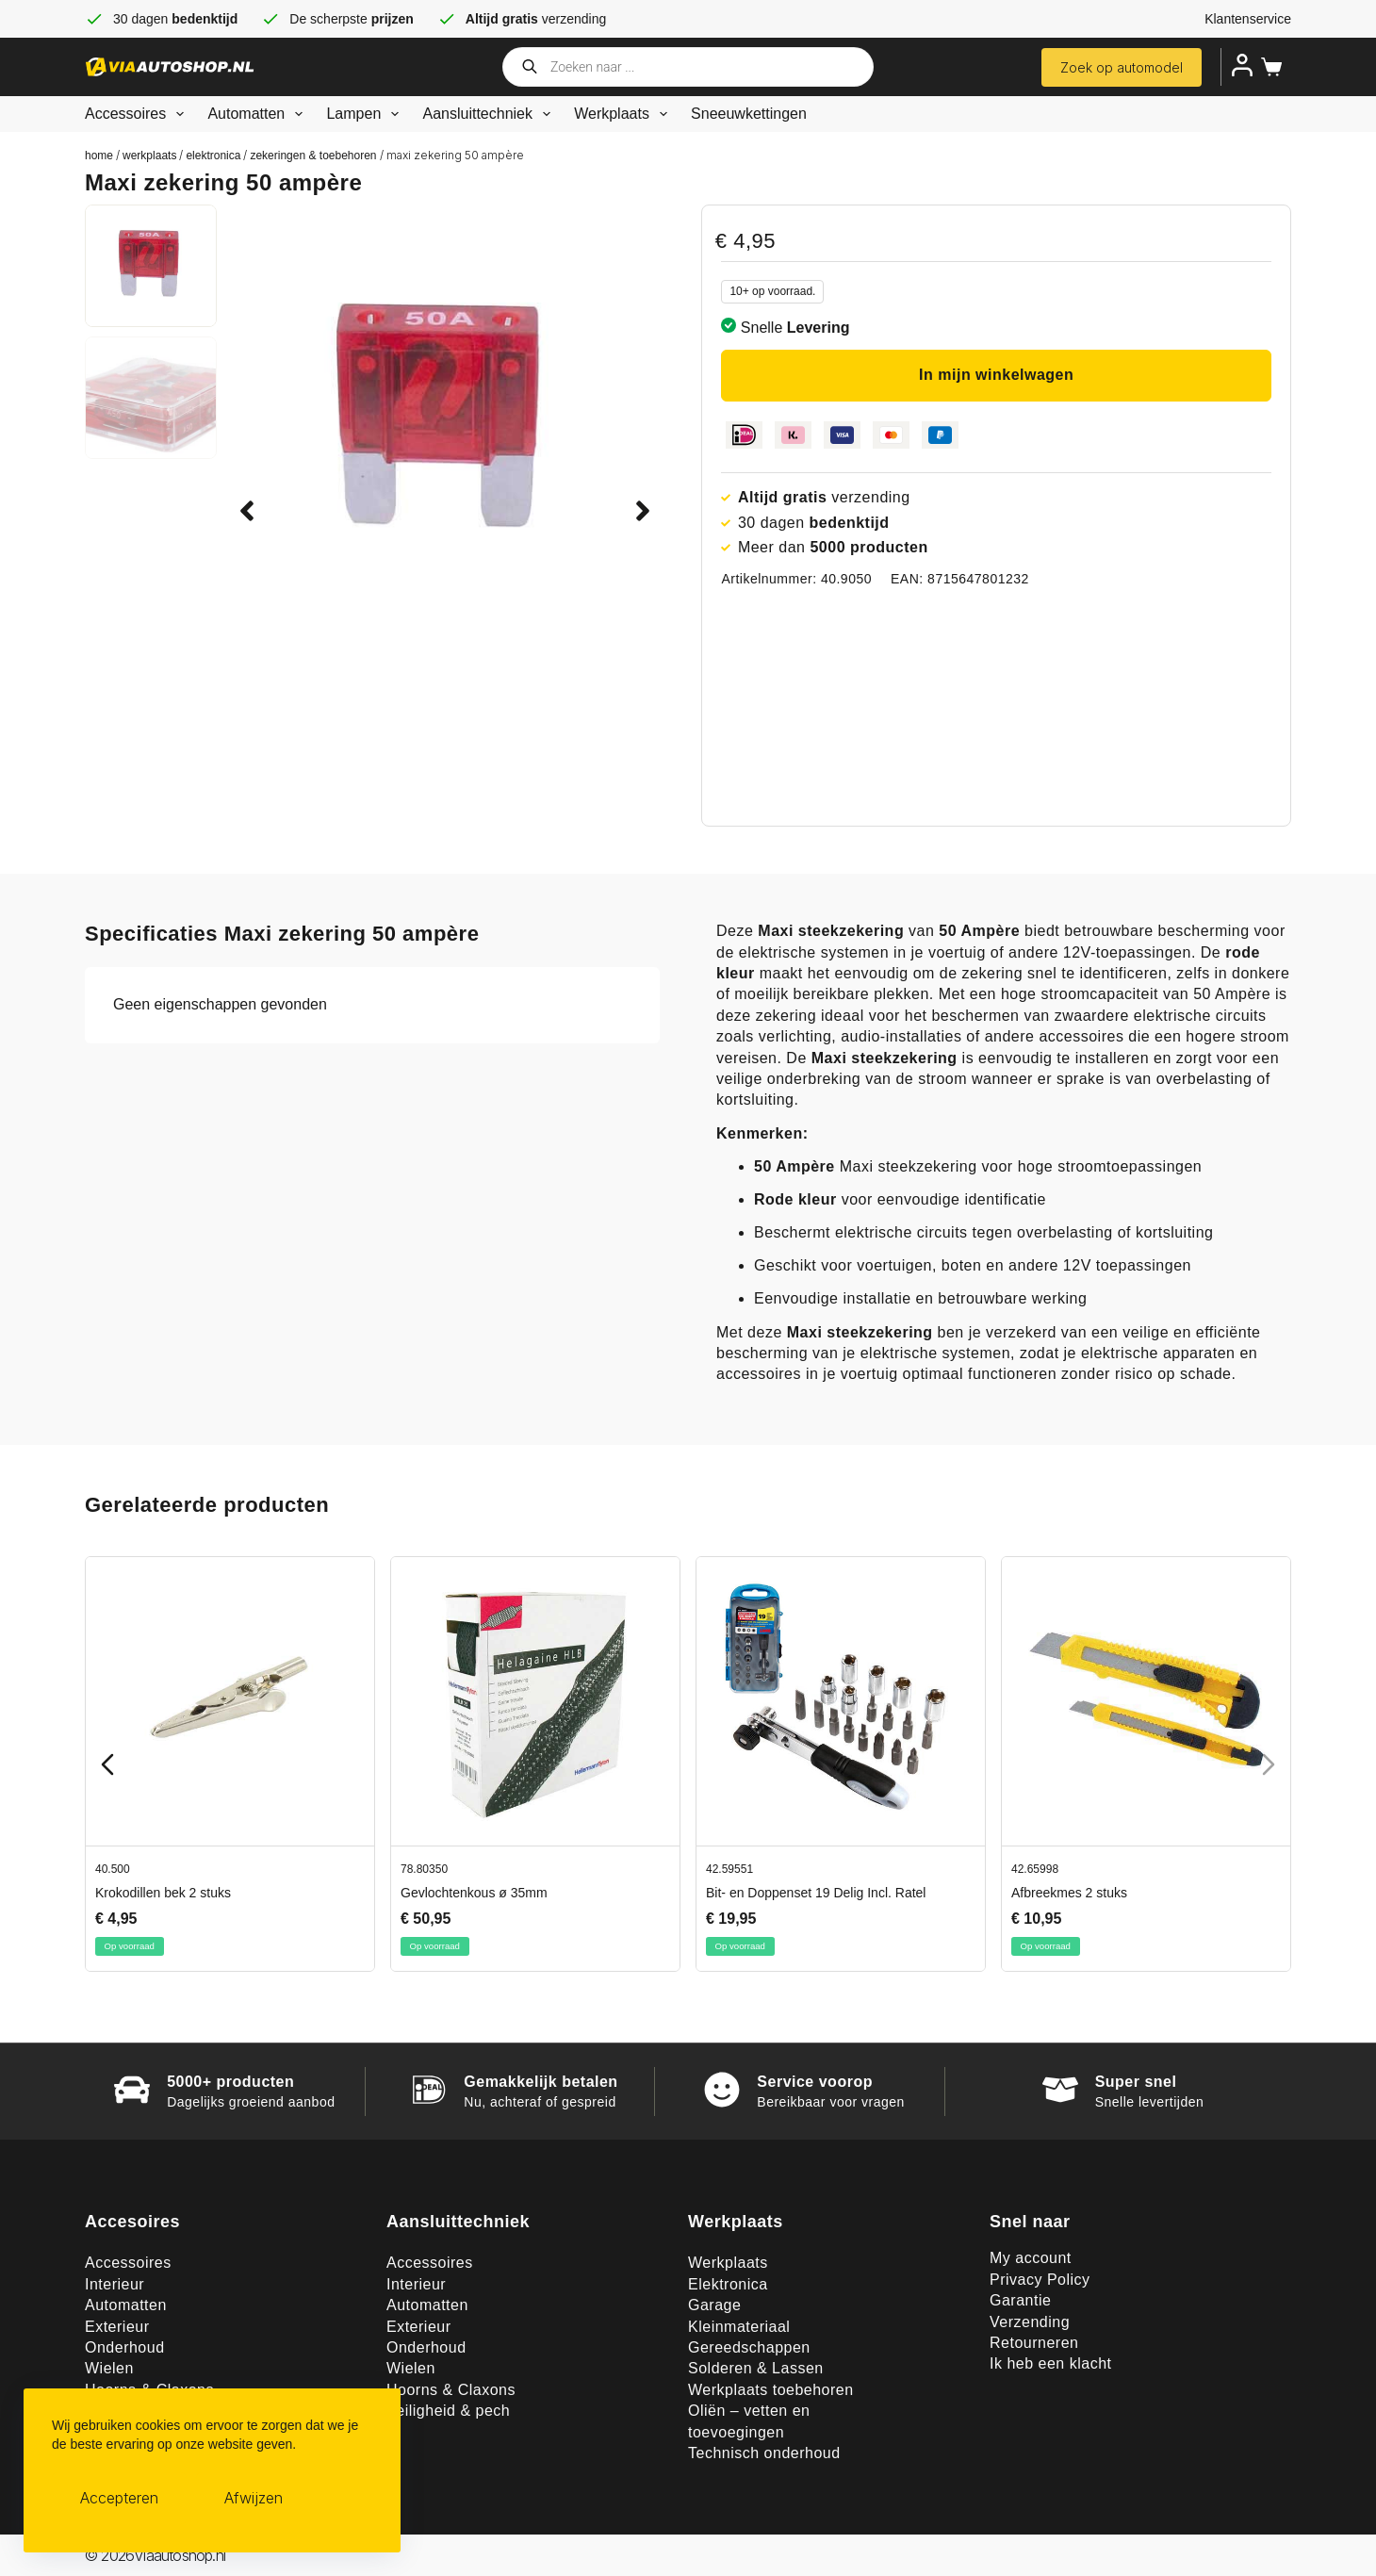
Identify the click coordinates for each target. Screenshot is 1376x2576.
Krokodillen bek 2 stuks (163, 1892)
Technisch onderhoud (764, 2453)
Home (99, 155)
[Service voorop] (722, 2090)
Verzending (1030, 2322)
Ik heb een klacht (1050, 2363)
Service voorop (815, 2082)
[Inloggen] (1242, 65)
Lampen (366, 114)
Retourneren (1034, 2343)
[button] (246, 510)
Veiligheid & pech (448, 2411)
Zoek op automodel (1121, 67)
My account (1031, 2258)
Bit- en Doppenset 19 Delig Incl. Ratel (816, 1892)
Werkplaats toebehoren (771, 2390)
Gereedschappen (749, 2347)
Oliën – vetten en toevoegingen (749, 2421)
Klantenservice (1247, 18)
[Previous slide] (107, 1764)
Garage (714, 2305)
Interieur (114, 2284)
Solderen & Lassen (756, 2368)
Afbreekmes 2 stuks (1069, 1892)
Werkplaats (624, 114)
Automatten (258, 114)
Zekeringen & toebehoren (313, 155)
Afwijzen (253, 2497)
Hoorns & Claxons (451, 2390)
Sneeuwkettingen (749, 114)
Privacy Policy (1040, 2280)
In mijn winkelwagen (996, 375)
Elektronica (213, 155)
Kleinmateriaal (739, 2327)
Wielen (109, 2368)
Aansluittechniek (490, 114)
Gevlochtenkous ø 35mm (474, 1892)
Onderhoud (125, 2347)
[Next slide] (1268, 1764)
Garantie (1020, 2300)
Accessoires (138, 114)
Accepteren (119, 2497)
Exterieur (117, 2327)
